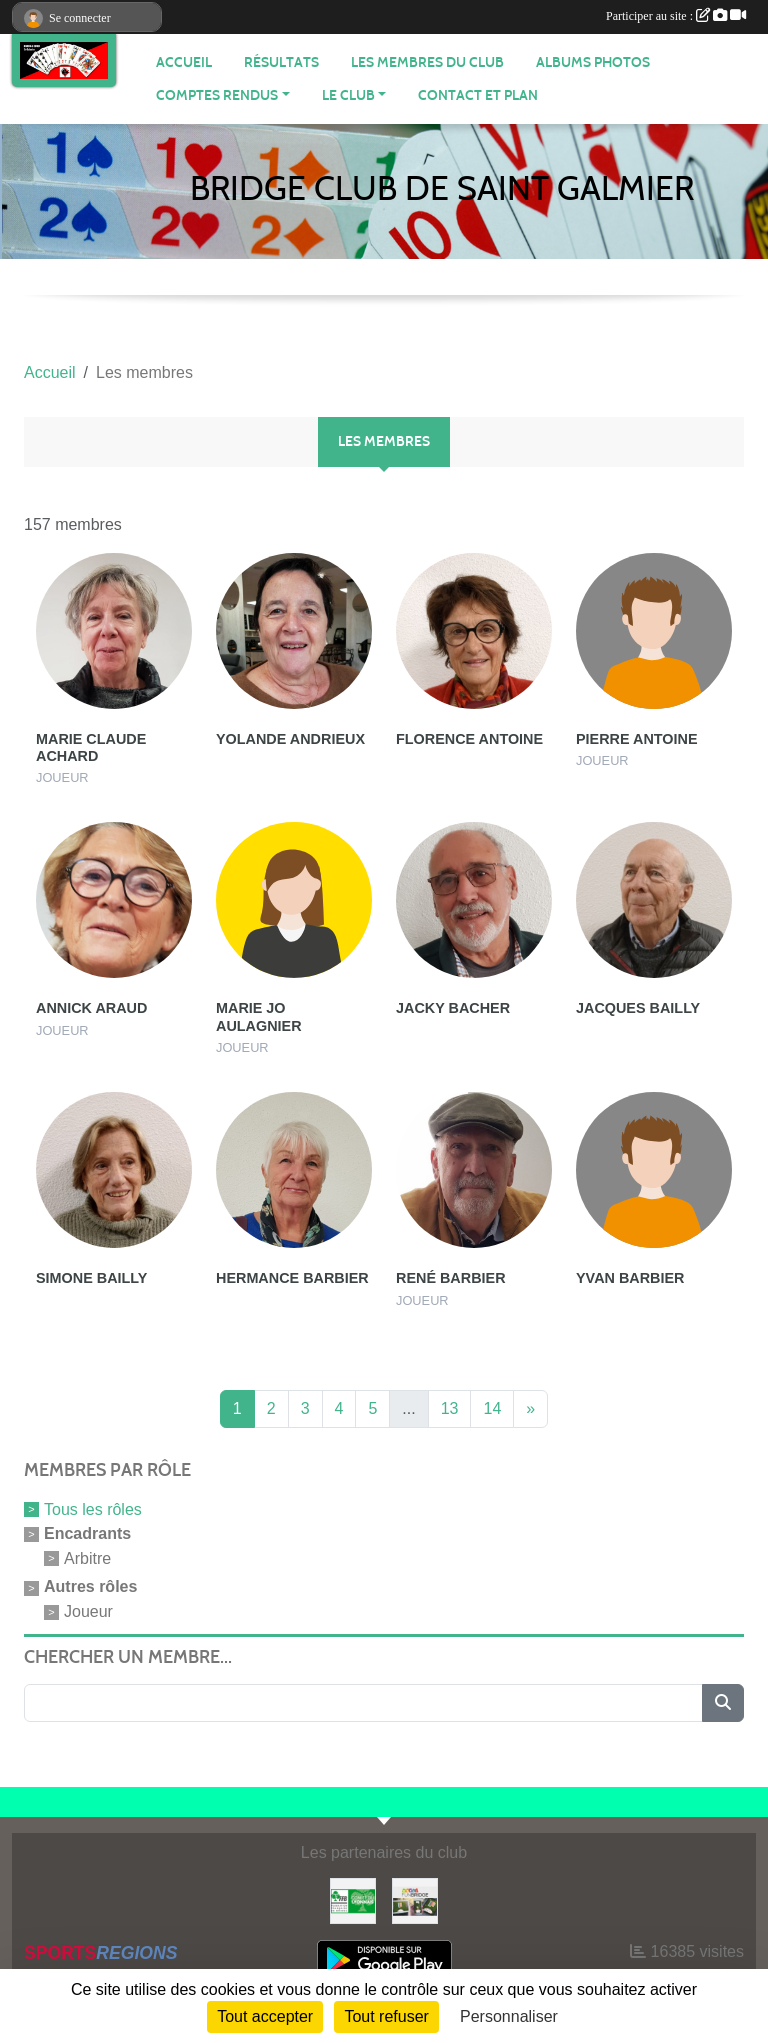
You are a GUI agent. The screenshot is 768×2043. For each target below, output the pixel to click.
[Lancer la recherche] (723, 1703)
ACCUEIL (184, 62)
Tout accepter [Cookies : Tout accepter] (265, 2016)
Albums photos (593, 62)
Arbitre (87, 1557)
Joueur (88, 1611)
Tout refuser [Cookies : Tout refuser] (386, 2016)
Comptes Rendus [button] (217, 95)
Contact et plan (478, 95)
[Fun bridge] (415, 1899)
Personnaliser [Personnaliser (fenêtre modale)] (509, 2016)
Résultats (281, 62)
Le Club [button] (348, 95)
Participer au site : (676, 16)
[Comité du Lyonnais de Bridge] (353, 1899)
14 (492, 1408)
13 (450, 1408)
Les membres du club (427, 62)
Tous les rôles (93, 1509)
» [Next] (530, 1408)
